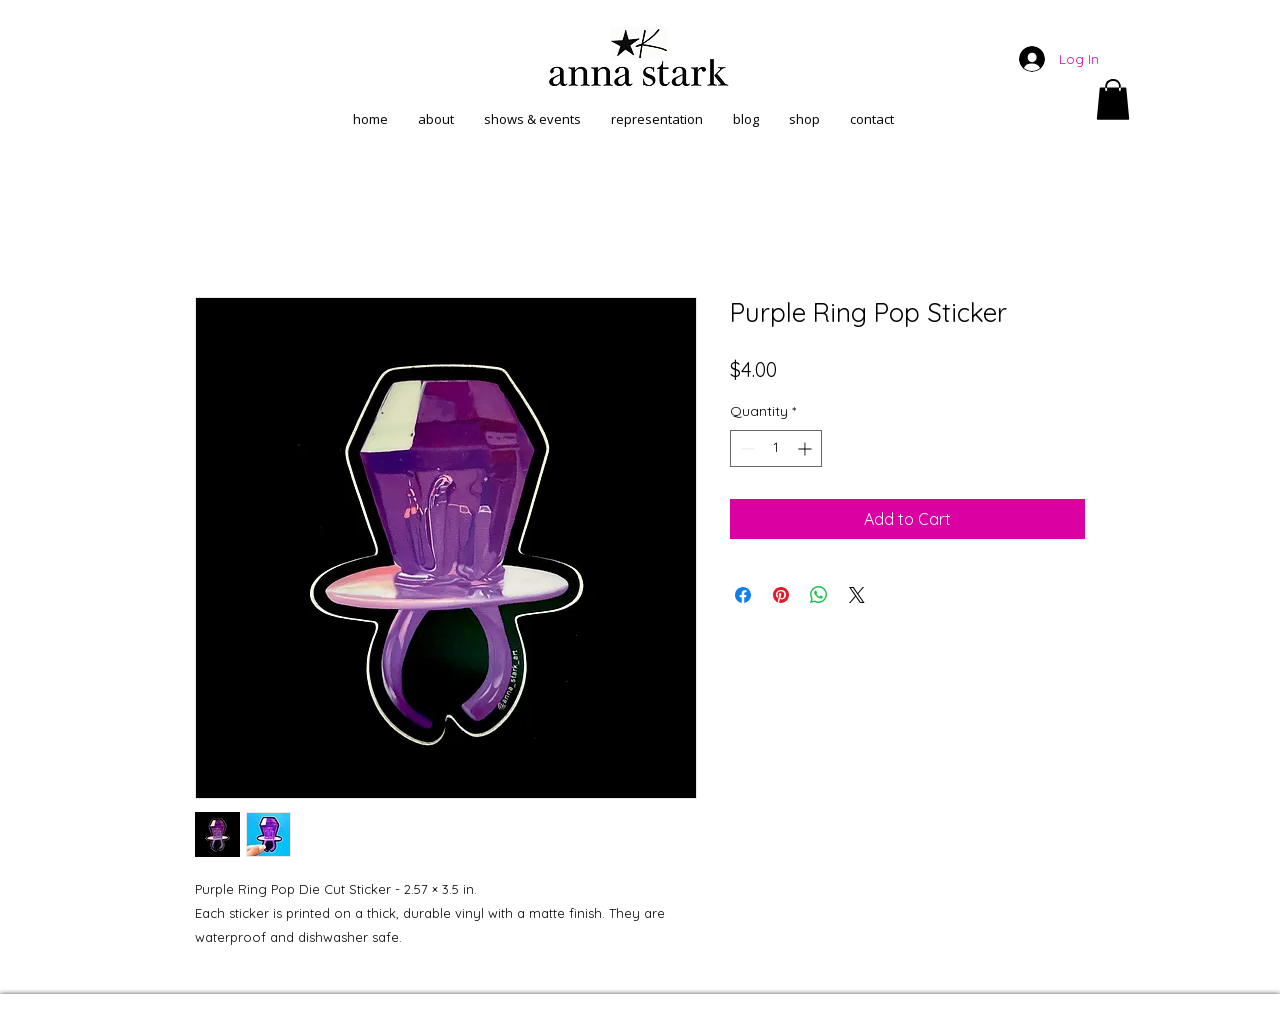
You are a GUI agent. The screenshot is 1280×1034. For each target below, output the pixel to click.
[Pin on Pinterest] (781, 595)
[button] (1113, 99)
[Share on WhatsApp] (819, 595)
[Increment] (806, 448)
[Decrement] (745, 448)
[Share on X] (857, 595)
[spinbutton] (776, 448)
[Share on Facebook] (743, 595)
